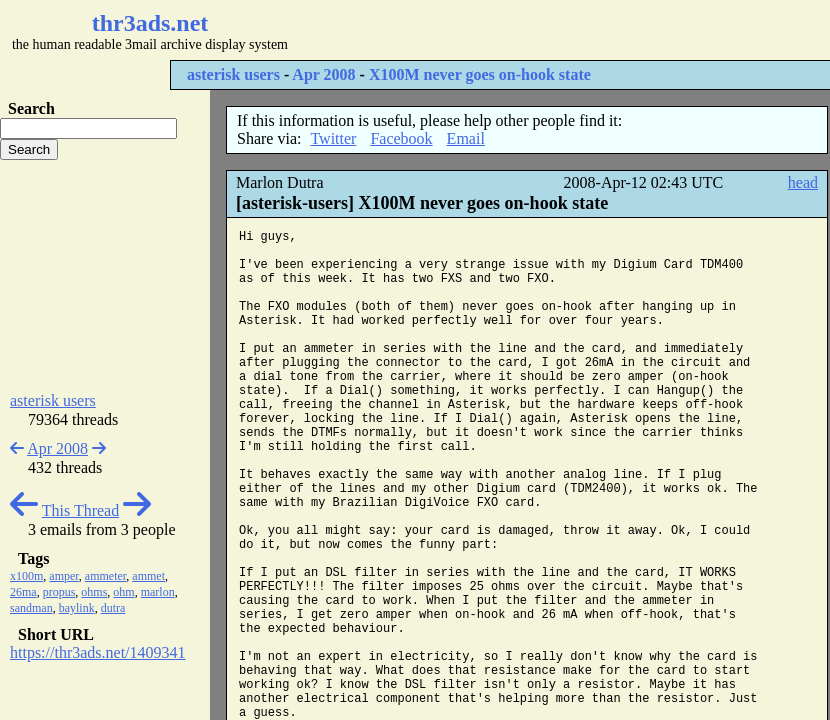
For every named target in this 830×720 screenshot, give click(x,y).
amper (64, 576)
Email (466, 138)
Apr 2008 (323, 74)
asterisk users (233, 74)
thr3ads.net (150, 23)
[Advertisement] (105, 276)
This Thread (80, 510)
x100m (26, 576)
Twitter (333, 138)
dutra (113, 608)
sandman (31, 608)
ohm (123, 592)
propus (59, 592)
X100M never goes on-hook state (480, 74)
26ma (23, 592)
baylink (77, 608)
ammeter (106, 576)
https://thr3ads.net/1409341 (98, 652)
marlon (158, 592)
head (803, 182)
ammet (148, 576)
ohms (94, 592)
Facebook (401, 138)
